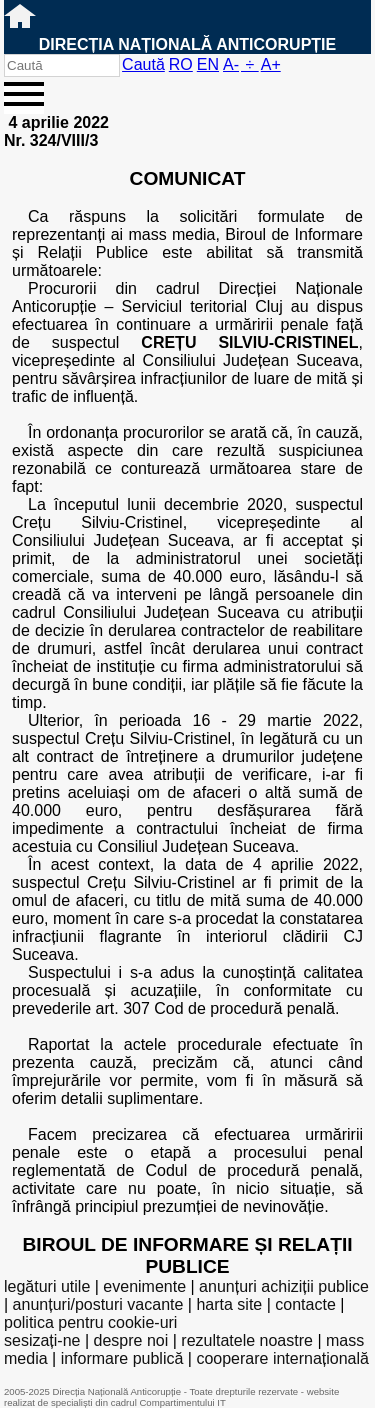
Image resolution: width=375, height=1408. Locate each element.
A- (231, 64)
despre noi (131, 1340)
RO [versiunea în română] (181, 64)
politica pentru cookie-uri (90, 1322)
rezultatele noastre (247, 1340)
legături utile (47, 1286)
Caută (143, 64)
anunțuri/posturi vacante (98, 1304)
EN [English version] (208, 64)
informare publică (122, 1358)
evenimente (144, 1286)
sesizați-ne (42, 1340)
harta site (229, 1304)
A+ (271, 64)
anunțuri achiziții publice (284, 1286)
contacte (305, 1304)
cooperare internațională (282, 1358)
